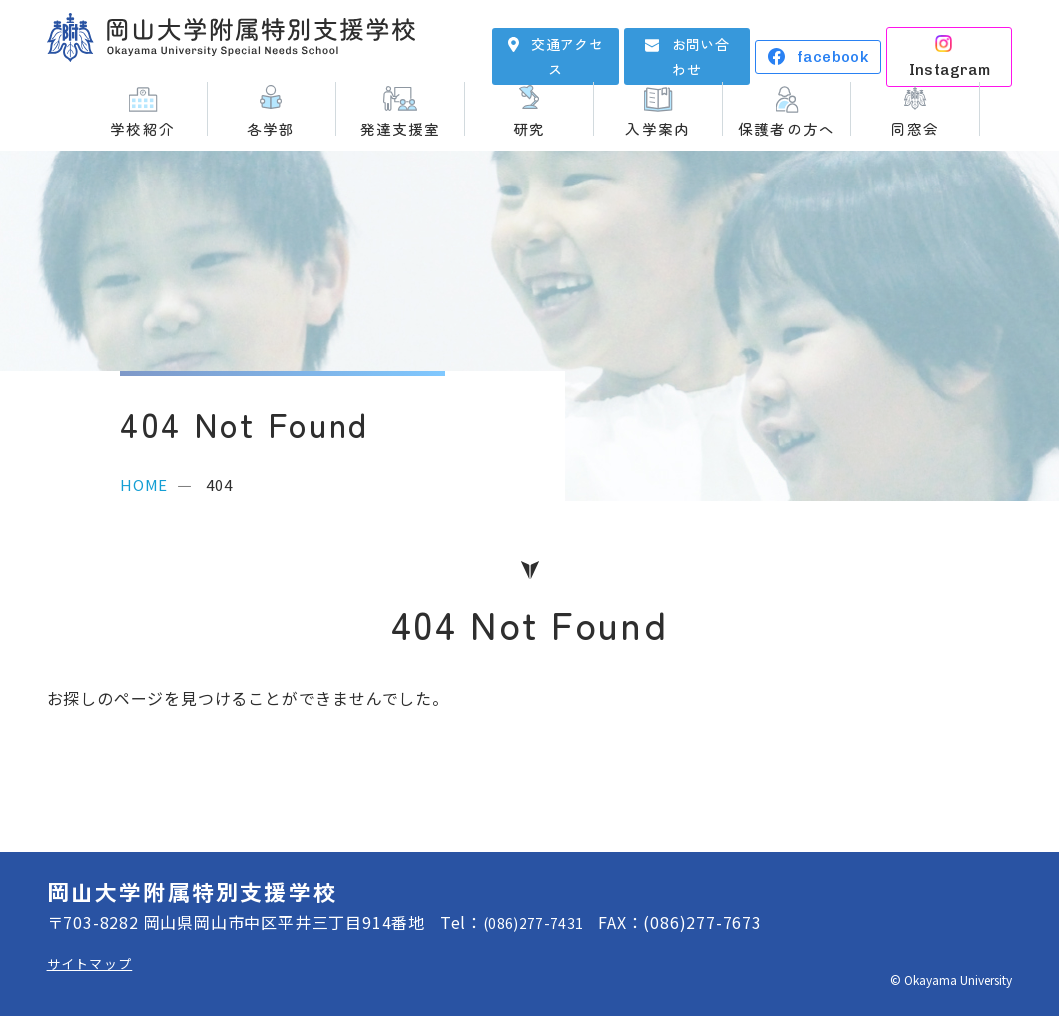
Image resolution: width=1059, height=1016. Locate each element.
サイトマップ (96, 962)
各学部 (271, 127)
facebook (832, 43)
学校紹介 (142, 127)
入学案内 (657, 127)
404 (219, 484)
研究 (529, 127)
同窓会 (915, 127)
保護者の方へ (786, 127)
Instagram (963, 43)
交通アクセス (567, 42)
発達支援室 (400, 127)
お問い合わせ (700, 42)
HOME (144, 484)
